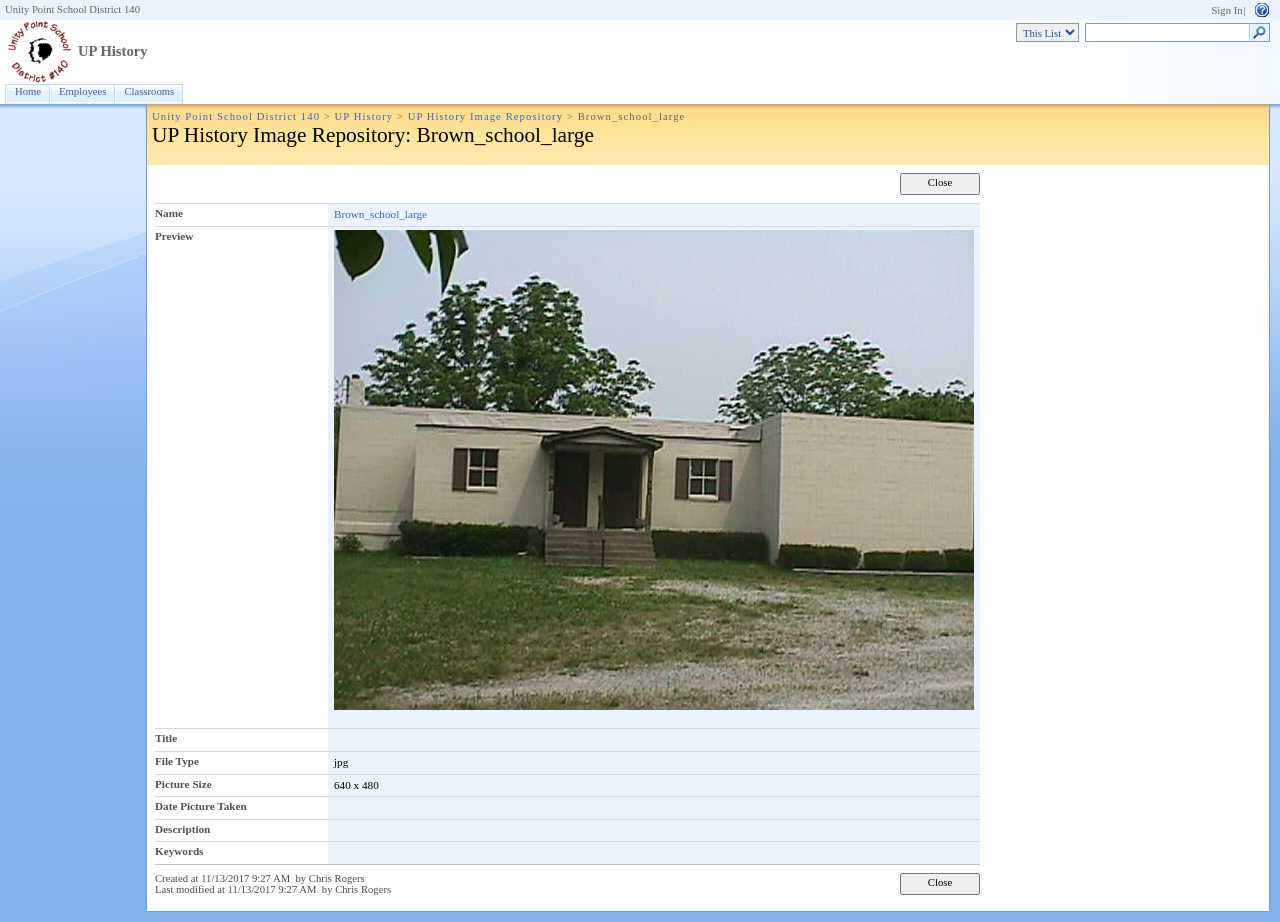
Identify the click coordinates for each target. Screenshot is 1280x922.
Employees (82, 91)
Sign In (1226, 10)
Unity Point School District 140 (72, 9)
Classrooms (149, 91)
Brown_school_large (380, 214)
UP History (113, 51)
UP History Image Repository (485, 116)
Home (28, 91)
